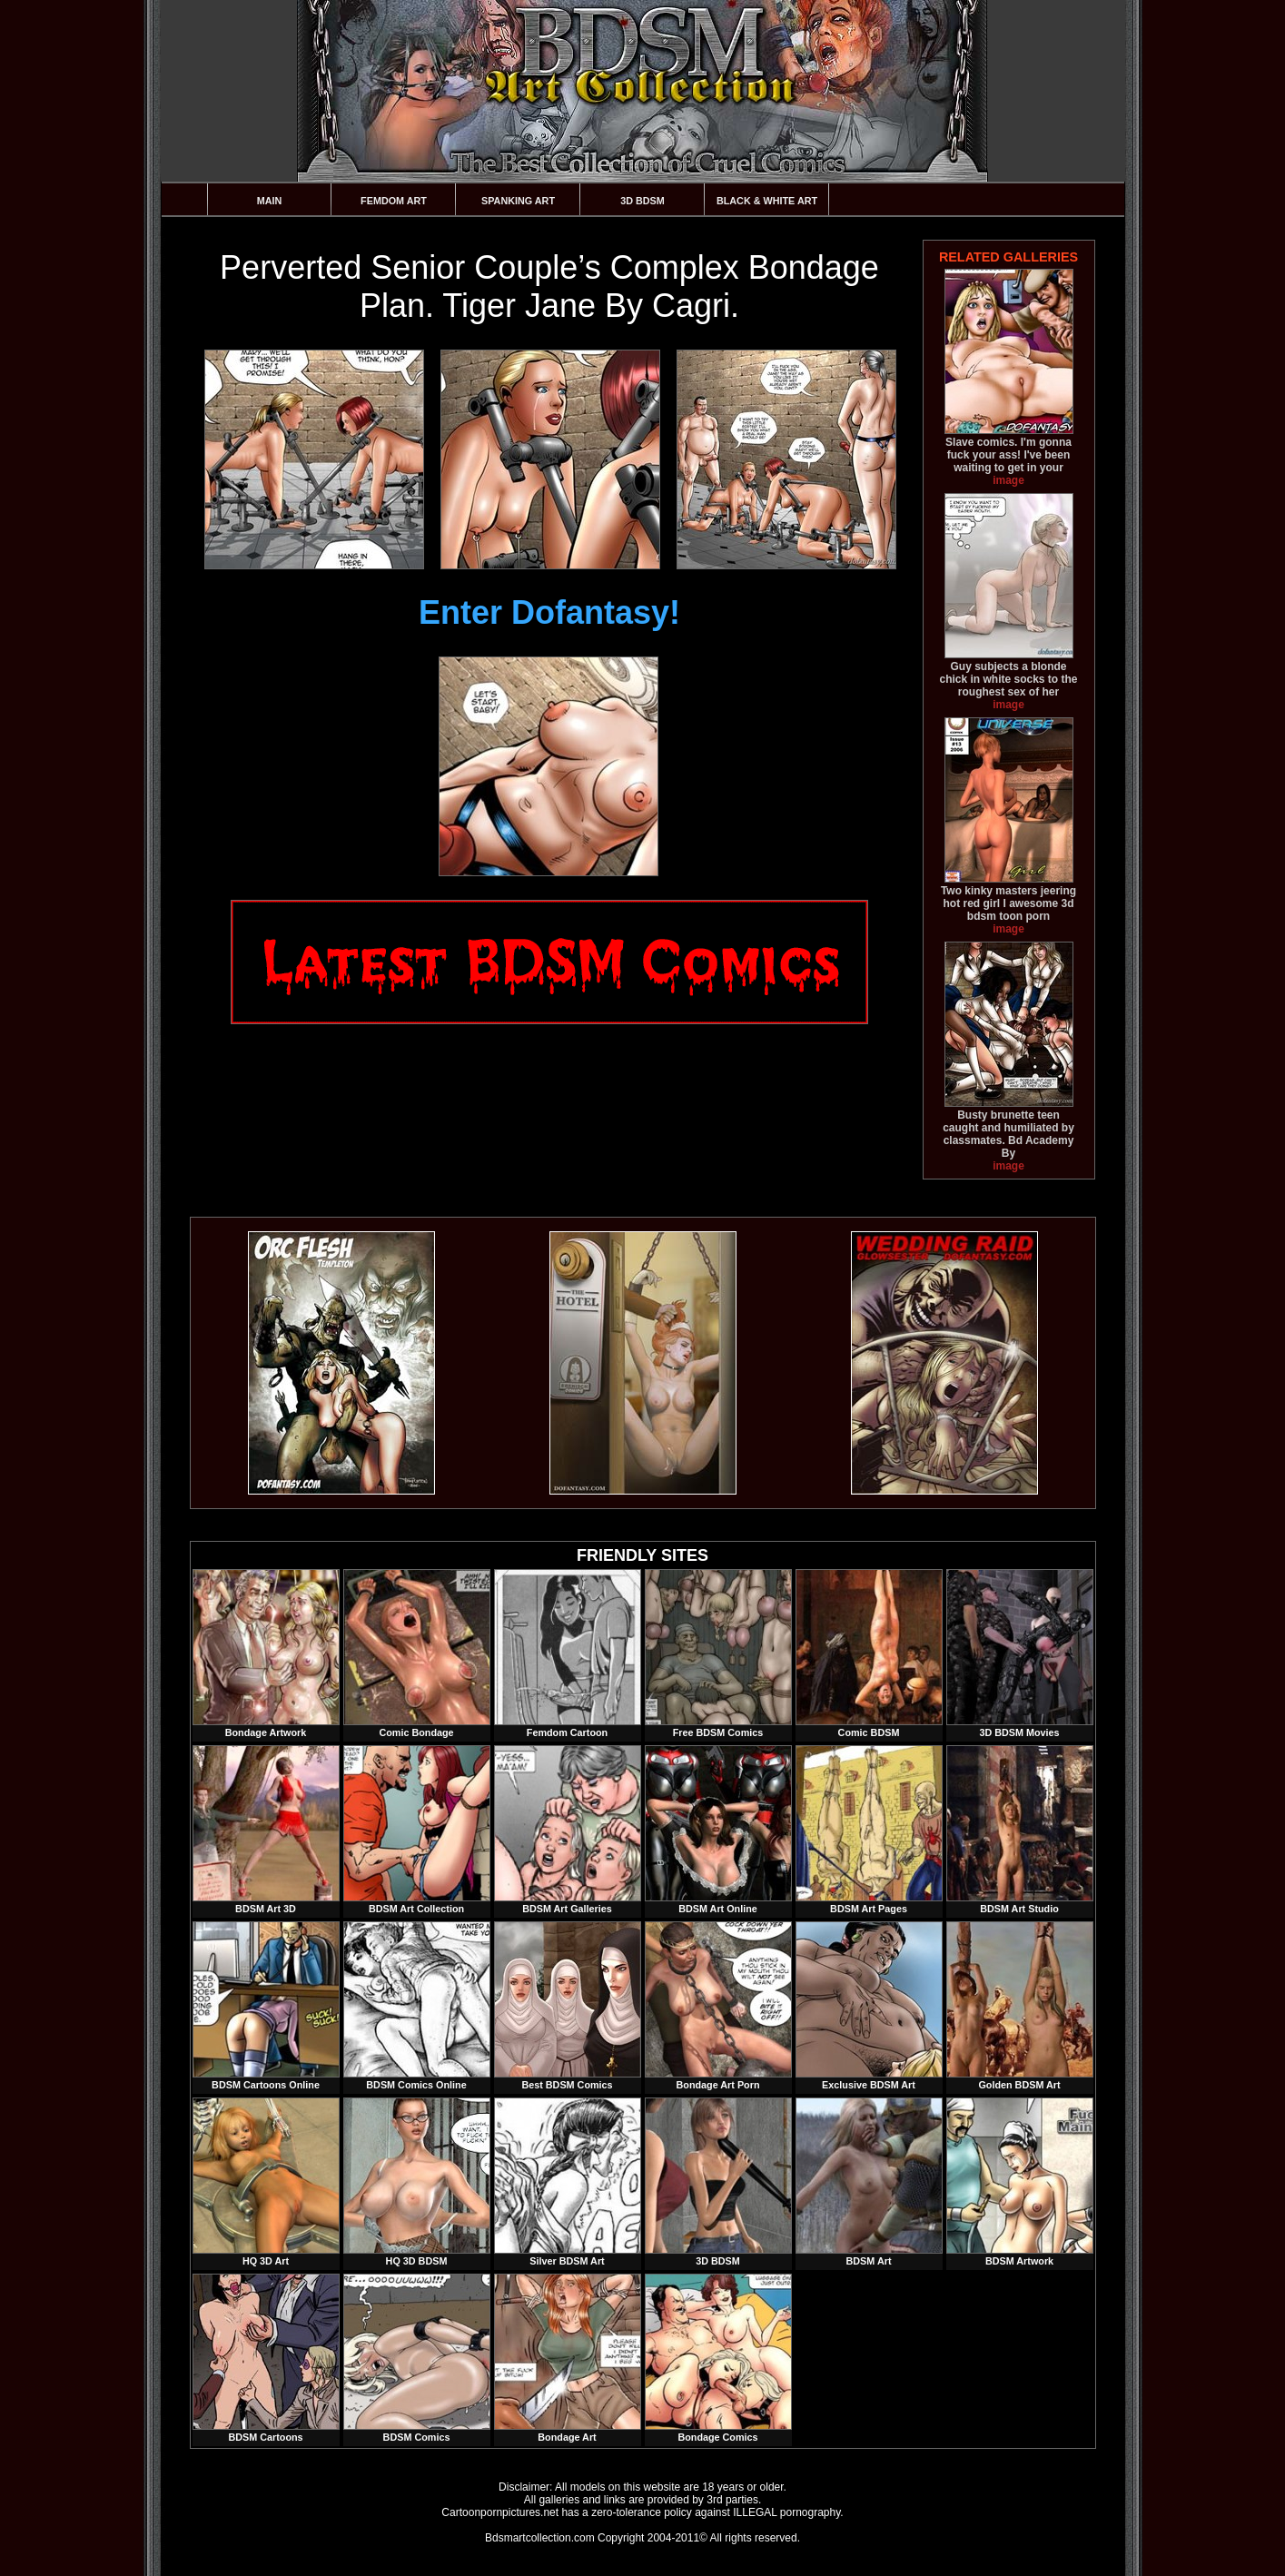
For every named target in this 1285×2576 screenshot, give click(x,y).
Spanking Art (518, 200)
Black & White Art (767, 200)
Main (269, 200)
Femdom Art (394, 200)
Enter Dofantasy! (549, 612)
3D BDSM (642, 200)
